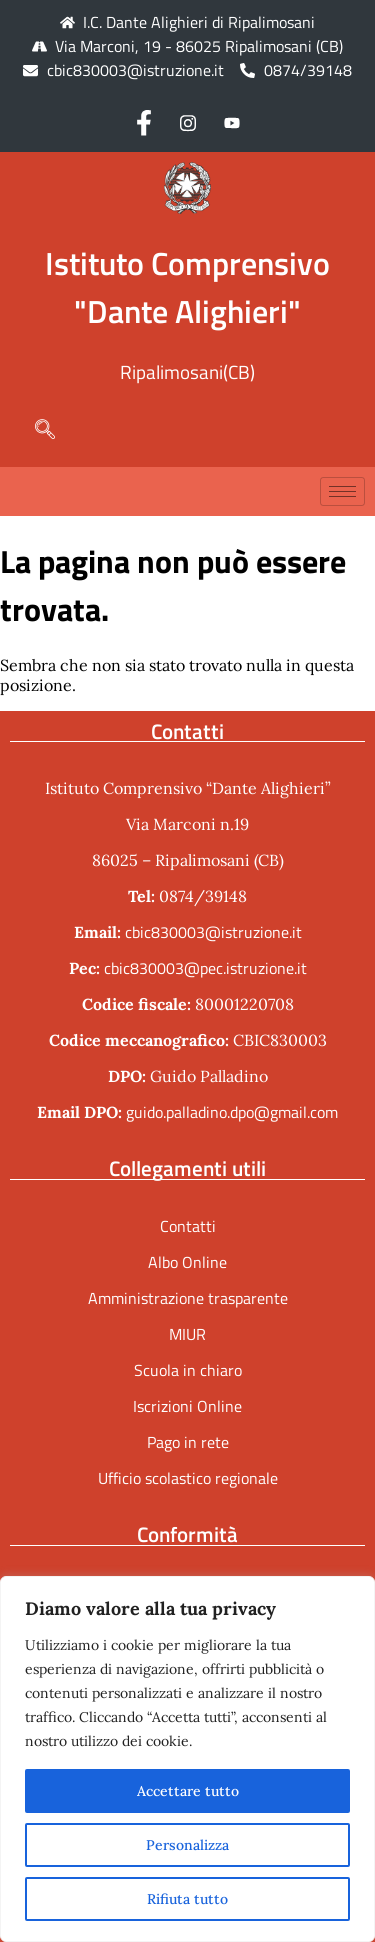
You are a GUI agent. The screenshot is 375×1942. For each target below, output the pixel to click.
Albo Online (187, 1262)
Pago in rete (188, 1442)
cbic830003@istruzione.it (135, 70)
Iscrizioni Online (187, 1406)
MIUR (187, 1334)
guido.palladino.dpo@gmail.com (232, 1112)
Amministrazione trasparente (188, 1298)
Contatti (188, 1226)
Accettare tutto (188, 1791)
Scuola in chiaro (188, 1370)
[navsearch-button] (35, 431)
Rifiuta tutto (187, 1899)
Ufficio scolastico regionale (188, 1478)
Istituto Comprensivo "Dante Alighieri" (187, 287)
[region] (187, 1759)
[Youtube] (232, 122)
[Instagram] (188, 122)
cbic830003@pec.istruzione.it (205, 968)
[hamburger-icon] (342, 491)
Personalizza (187, 1845)
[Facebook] (144, 122)
